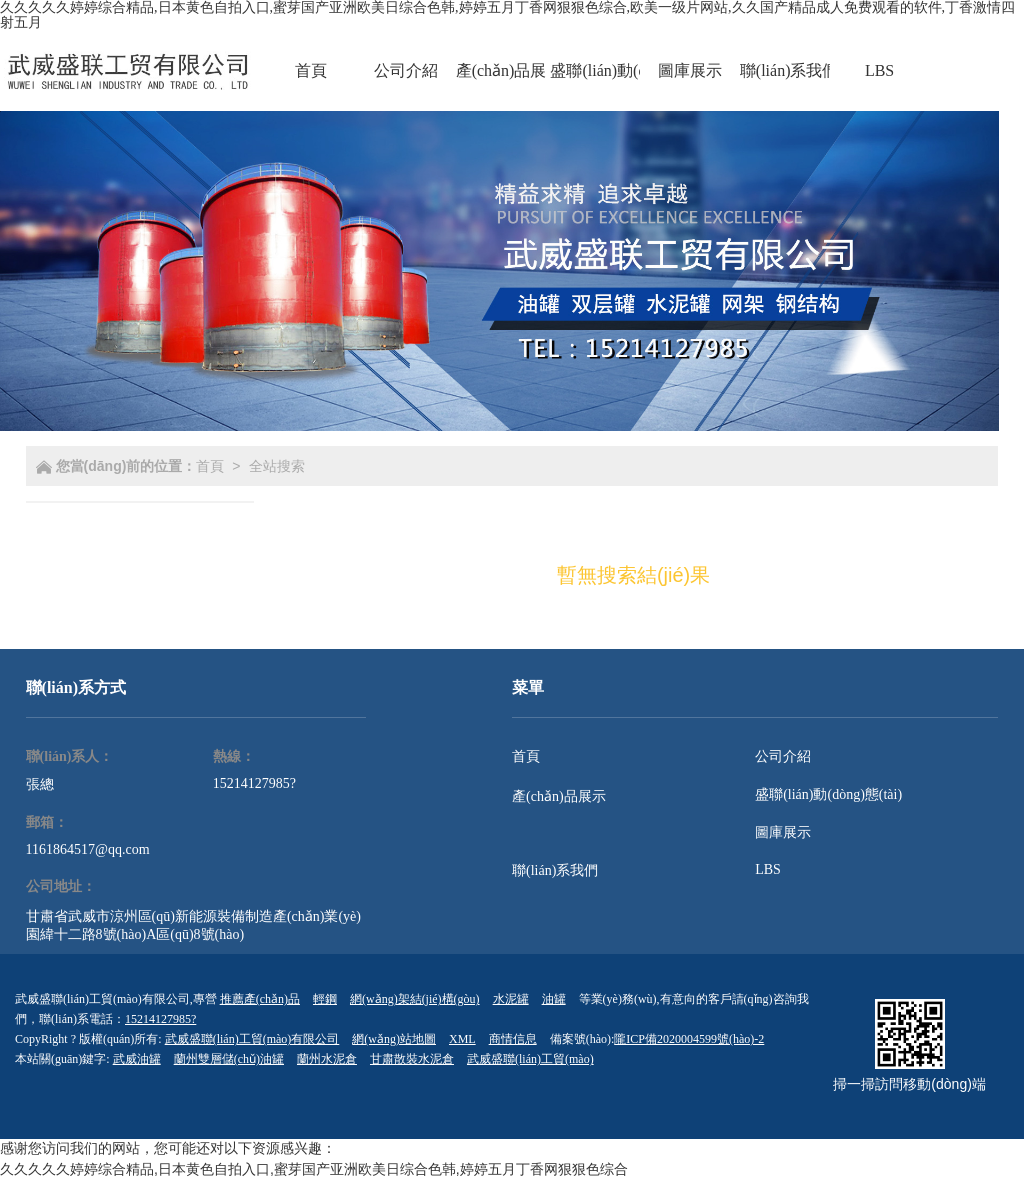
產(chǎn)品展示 (559, 796)
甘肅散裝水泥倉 (412, 1059)
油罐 (554, 999)
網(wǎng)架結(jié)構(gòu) (415, 999)
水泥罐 (511, 999)
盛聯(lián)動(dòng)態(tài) (828, 794)
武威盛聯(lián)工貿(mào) (530, 1059)
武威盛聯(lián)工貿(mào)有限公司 (252, 1039)
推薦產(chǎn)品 (260, 999)
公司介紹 (783, 756)
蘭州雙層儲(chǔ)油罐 (229, 1059)
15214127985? (254, 783)
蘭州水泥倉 (327, 1059)
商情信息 (513, 1039)
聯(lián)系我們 (555, 870)
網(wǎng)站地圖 (394, 1039)
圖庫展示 (783, 832)
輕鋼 (325, 999)
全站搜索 (277, 466)
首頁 (210, 466)
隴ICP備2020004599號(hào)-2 (689, 1039)
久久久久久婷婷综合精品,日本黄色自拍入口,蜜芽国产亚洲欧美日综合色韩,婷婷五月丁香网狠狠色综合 (314, 1169)
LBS (768, 869)
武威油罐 (137, 1059)
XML (462, 1039)
